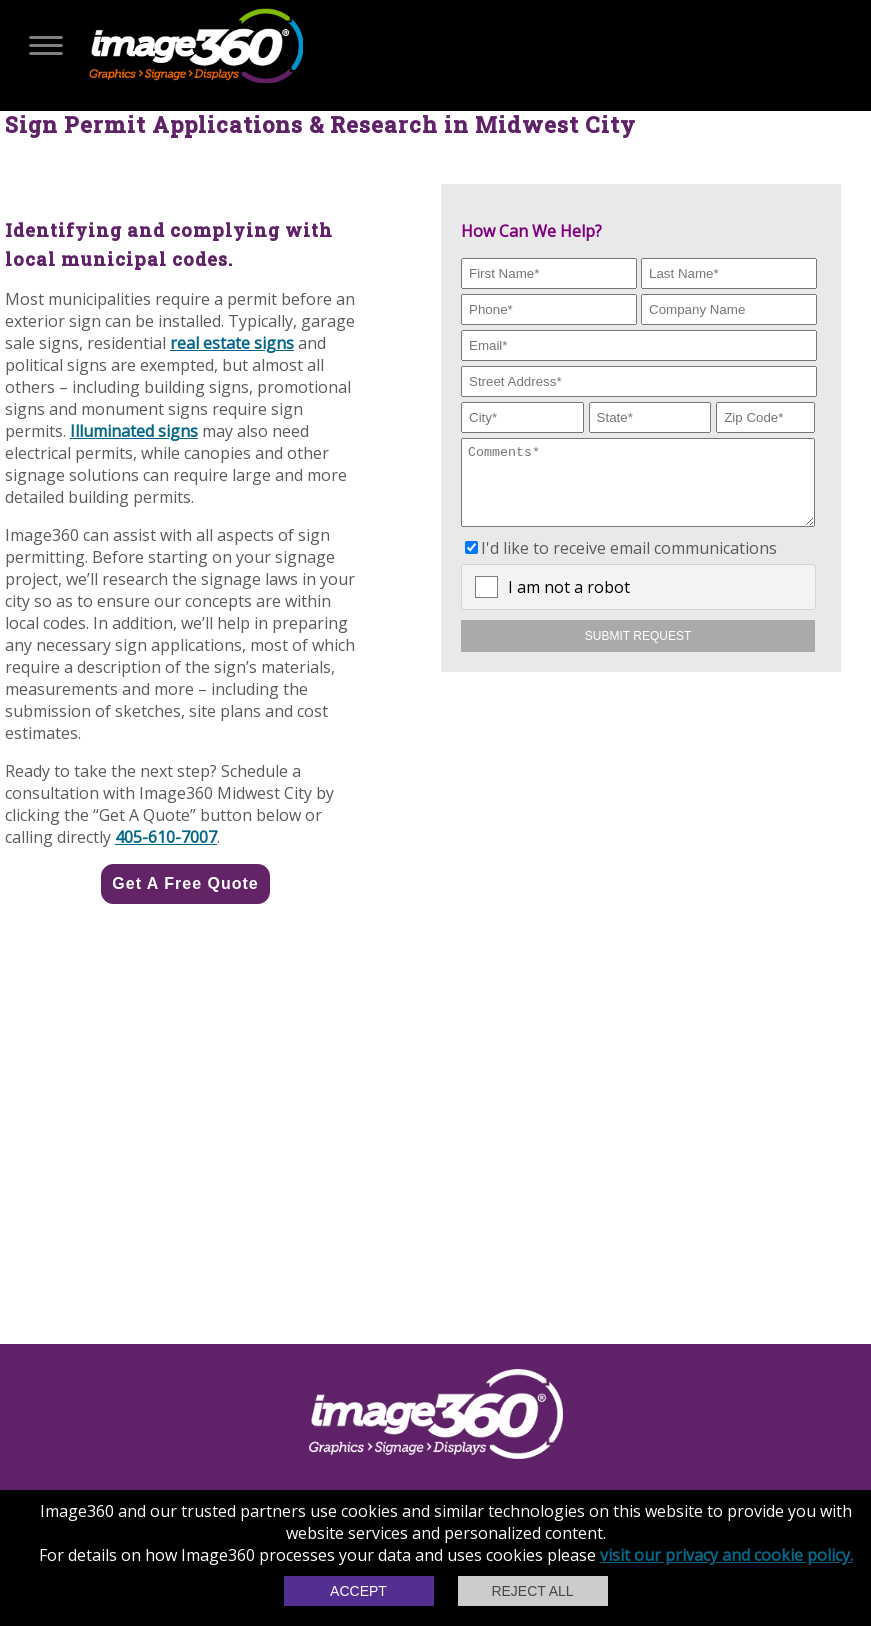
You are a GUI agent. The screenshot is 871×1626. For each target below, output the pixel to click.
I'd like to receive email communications (629, 563)
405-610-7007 (166, 837)
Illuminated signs (134, 431)
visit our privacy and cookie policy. (726, 1555)
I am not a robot (569, 602)
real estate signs (232, 343)
